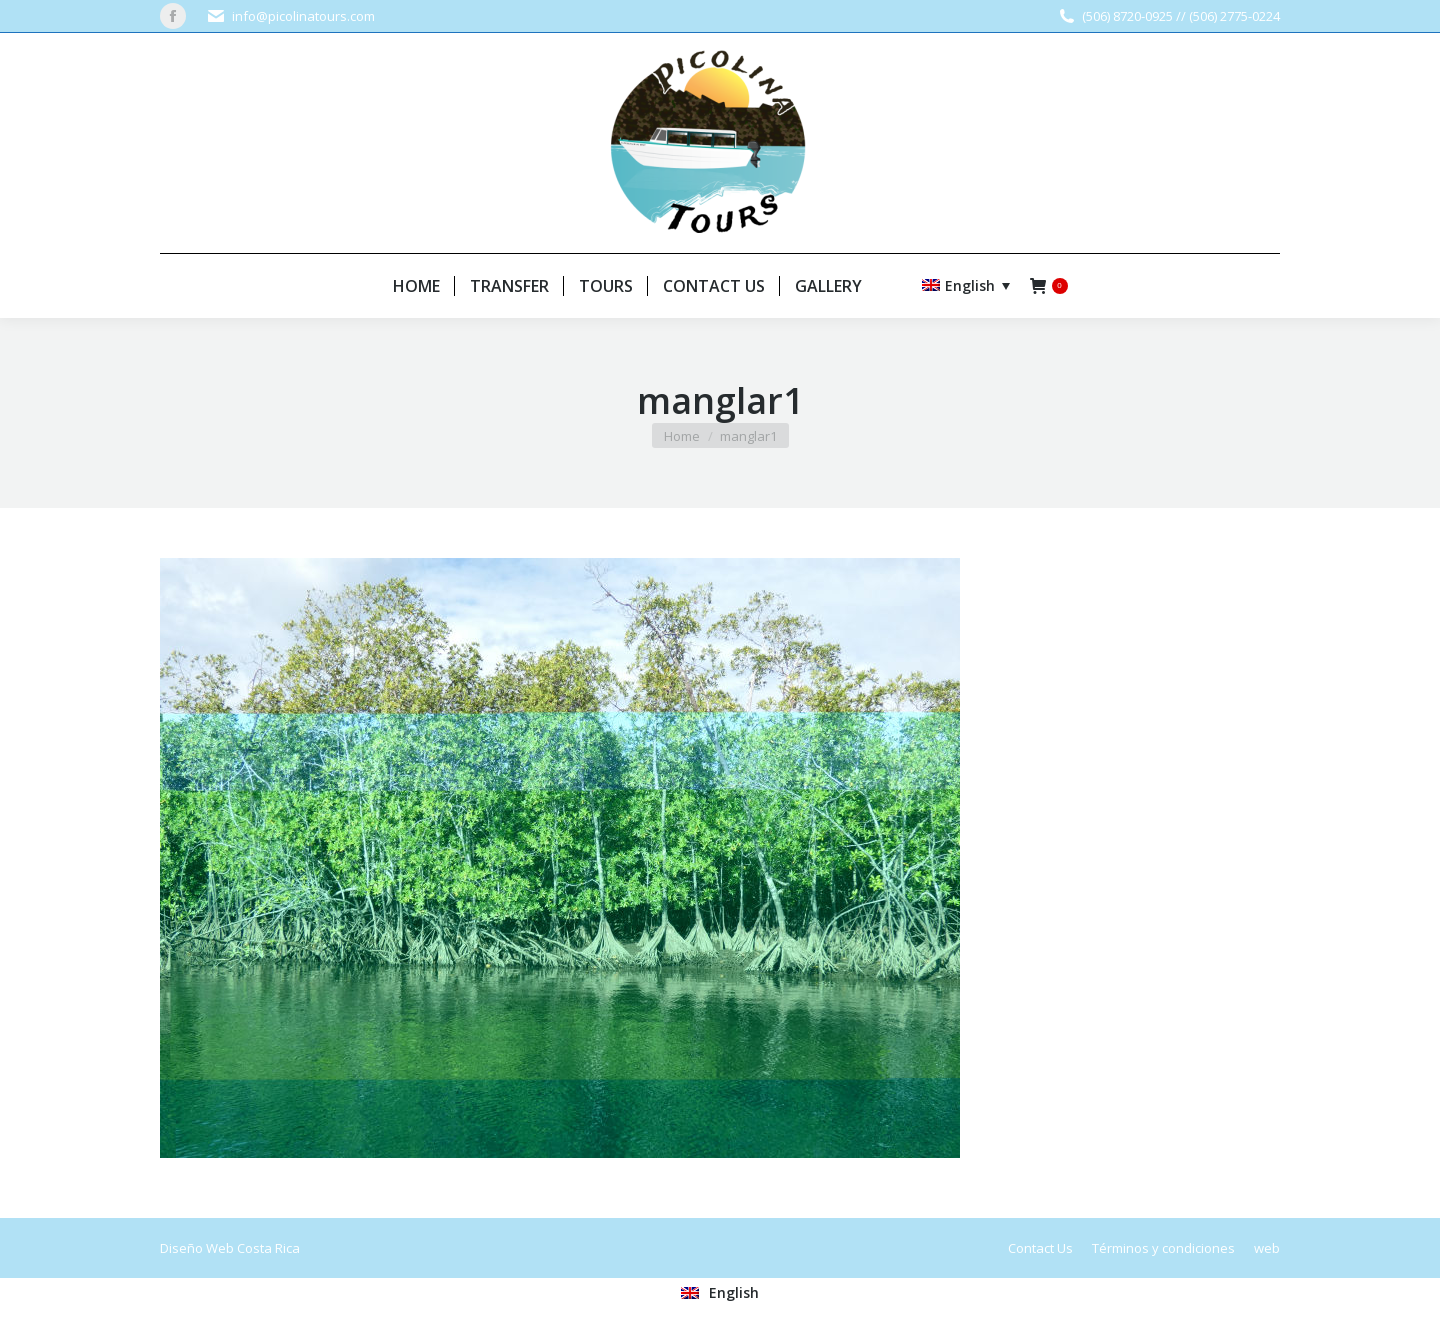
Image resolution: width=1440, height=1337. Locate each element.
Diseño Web (197, 1248)
